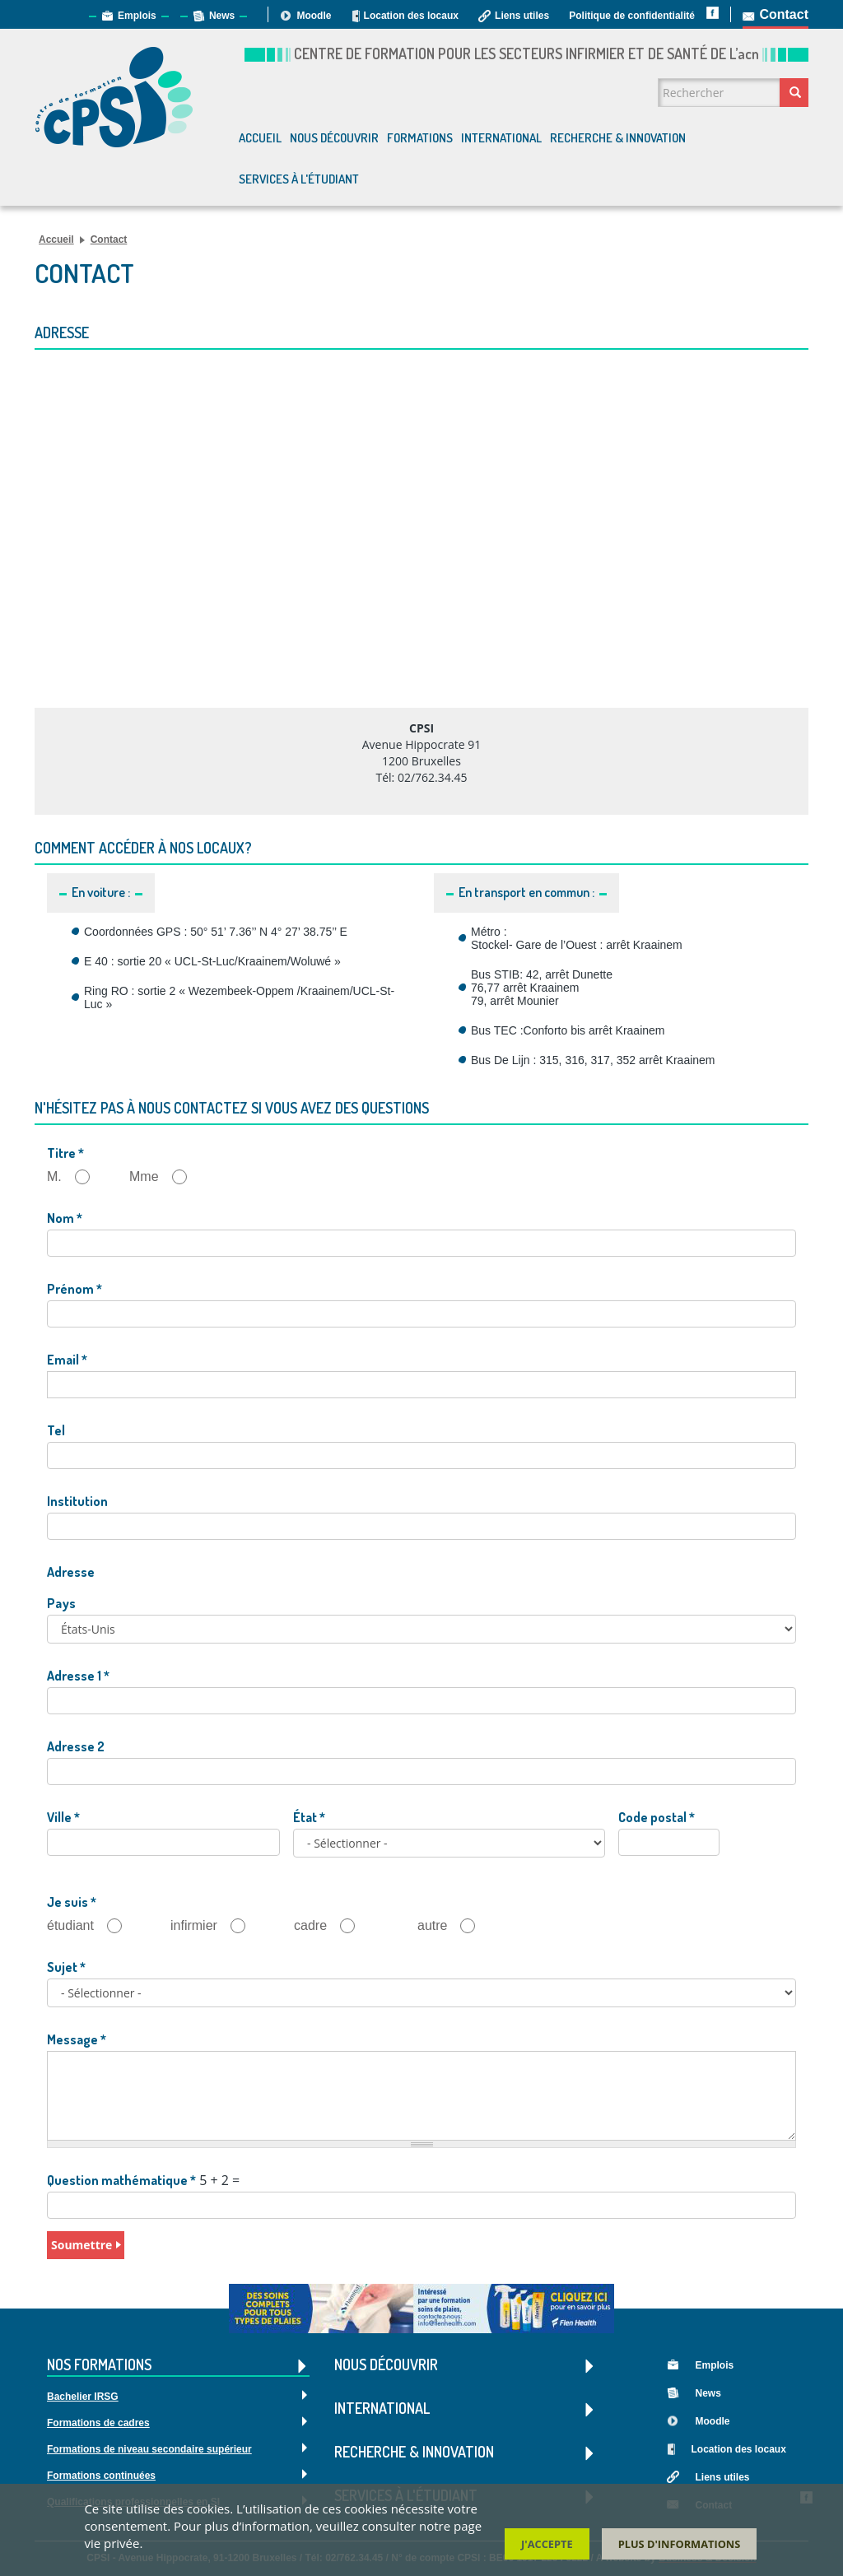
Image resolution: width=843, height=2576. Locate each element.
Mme (164, 1176)
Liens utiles (522, 15)
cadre (331, 1925)
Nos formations (178, 2366)
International (501, 138)
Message (76, 2039)
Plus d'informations (679, 2543)
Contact (783, 14)
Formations (420, 138)
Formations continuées (101, 2475)
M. (75, 1176)
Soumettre (81, 2245)
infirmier (214, 1925)
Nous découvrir (334, 138)
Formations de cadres (98, 2423)
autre (452, 1925)
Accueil (260, 138)
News (222, 15)
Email (67, 1359)
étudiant (91, 1925)
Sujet (66, 1967)
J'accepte (547, 2543)
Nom (64, 1218)
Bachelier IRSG (83, 2396)
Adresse (71, 1572)
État (309, 1817)
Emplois (137, 15)
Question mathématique (121, 2180)
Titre (65, 1153)
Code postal (656, 1817)
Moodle (313, 15)
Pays (61, 1603)
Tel (56, 1430)
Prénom (74, 1288)
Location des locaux (411, 15)
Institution (77, 1501)
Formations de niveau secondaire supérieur (149, 2449)
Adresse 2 (76, 1746)
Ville (63, 1817)
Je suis (71, 1902)
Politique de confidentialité (632, 15)
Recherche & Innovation (618, 138)
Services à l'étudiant (299, 179)
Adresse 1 (78, 1675)
